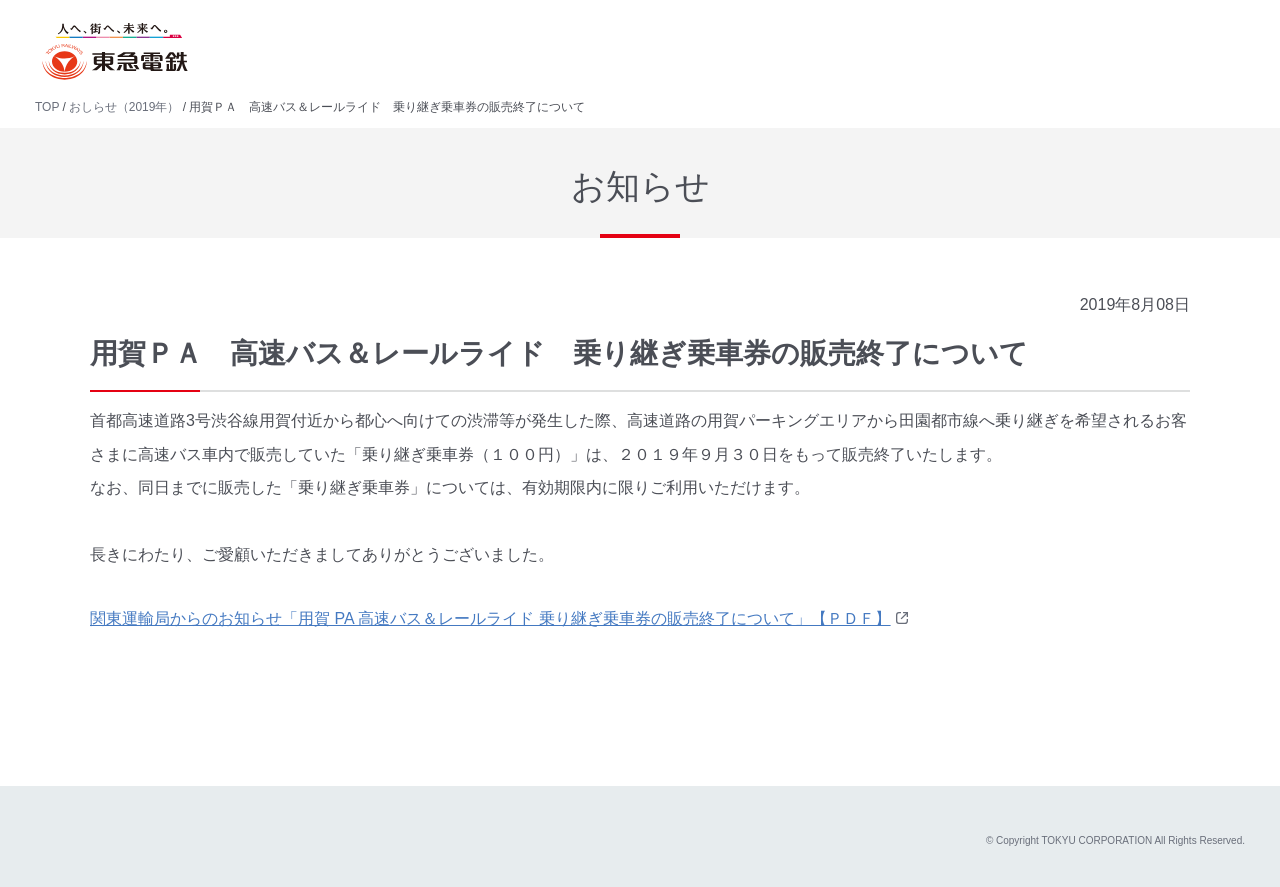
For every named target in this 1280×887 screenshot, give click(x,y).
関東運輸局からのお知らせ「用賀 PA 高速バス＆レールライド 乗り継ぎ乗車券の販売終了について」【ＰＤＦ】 (490, 618)
